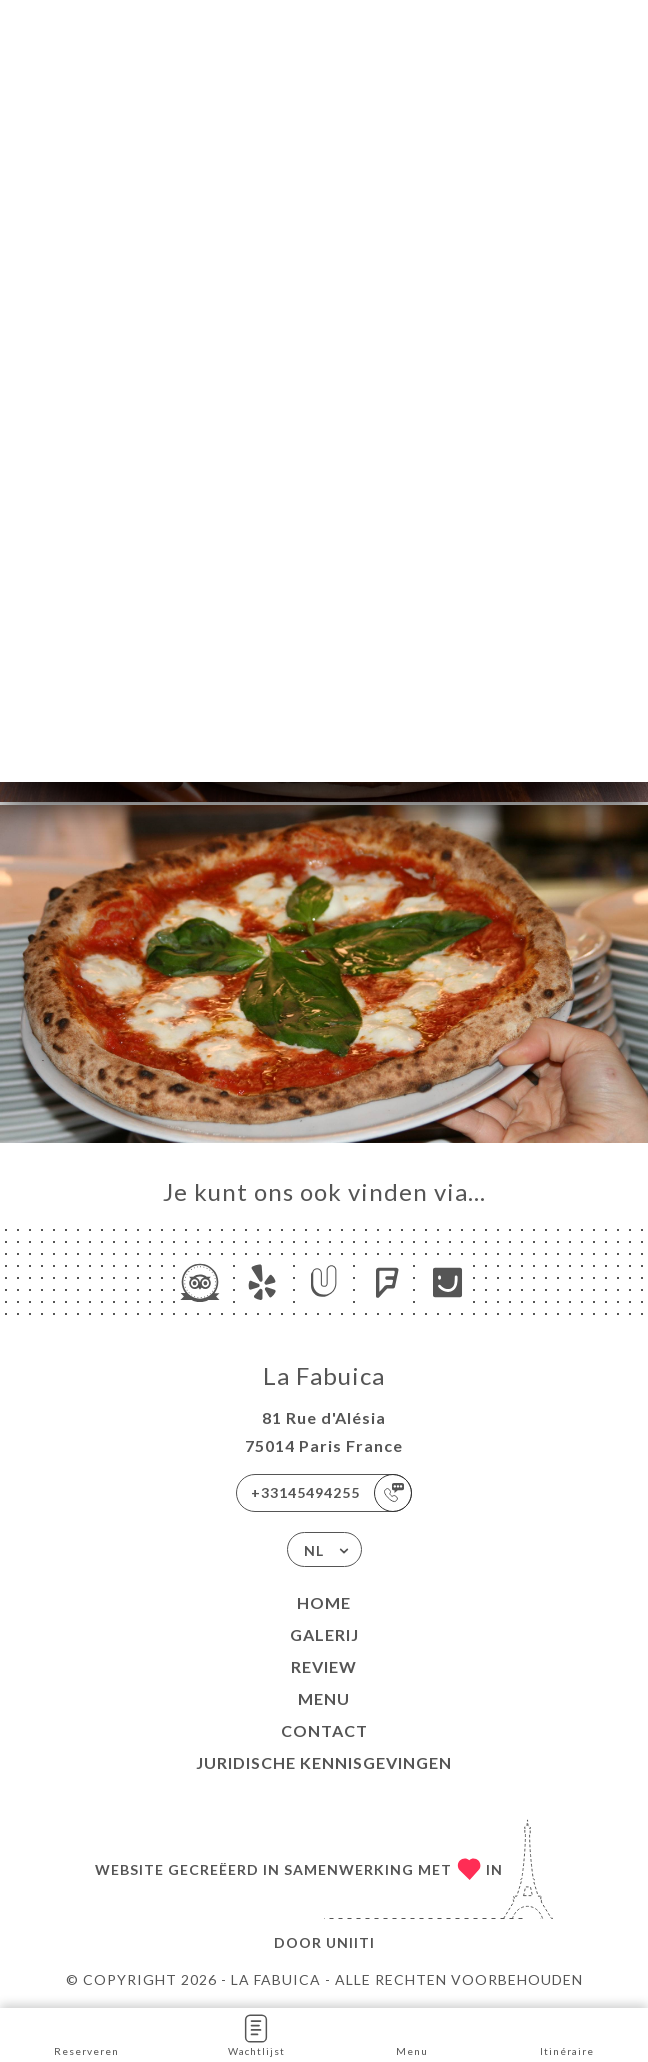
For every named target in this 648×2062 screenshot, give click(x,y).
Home (324, 1602)
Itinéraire (567, 2033)
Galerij (324, 1634)
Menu (324, 1698)
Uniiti (350, 1942)
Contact (324, 1730)
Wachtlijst (256, 2033)
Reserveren (86, 2033)
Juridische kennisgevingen (324, 1762)
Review (324, 1666)
